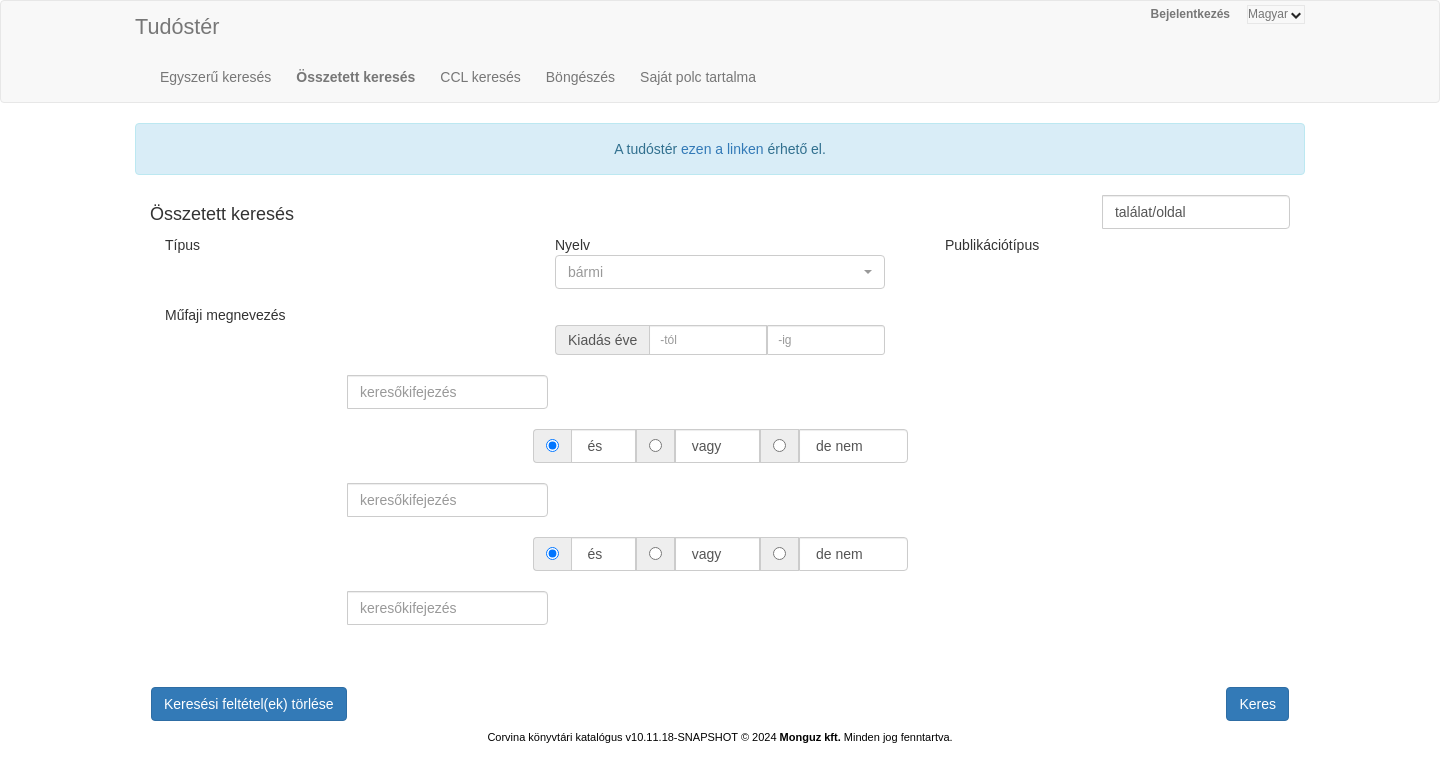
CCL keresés (480, 77)
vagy (706, 446)
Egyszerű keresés (215, 77)
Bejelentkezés (1190, 14)
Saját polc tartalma (698, 77)
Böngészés (580, 77)
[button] (720, 272)
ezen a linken (722, 149)
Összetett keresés (355, 77)
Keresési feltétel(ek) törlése (249, 704)
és (595, 446)
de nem (839, 446)
